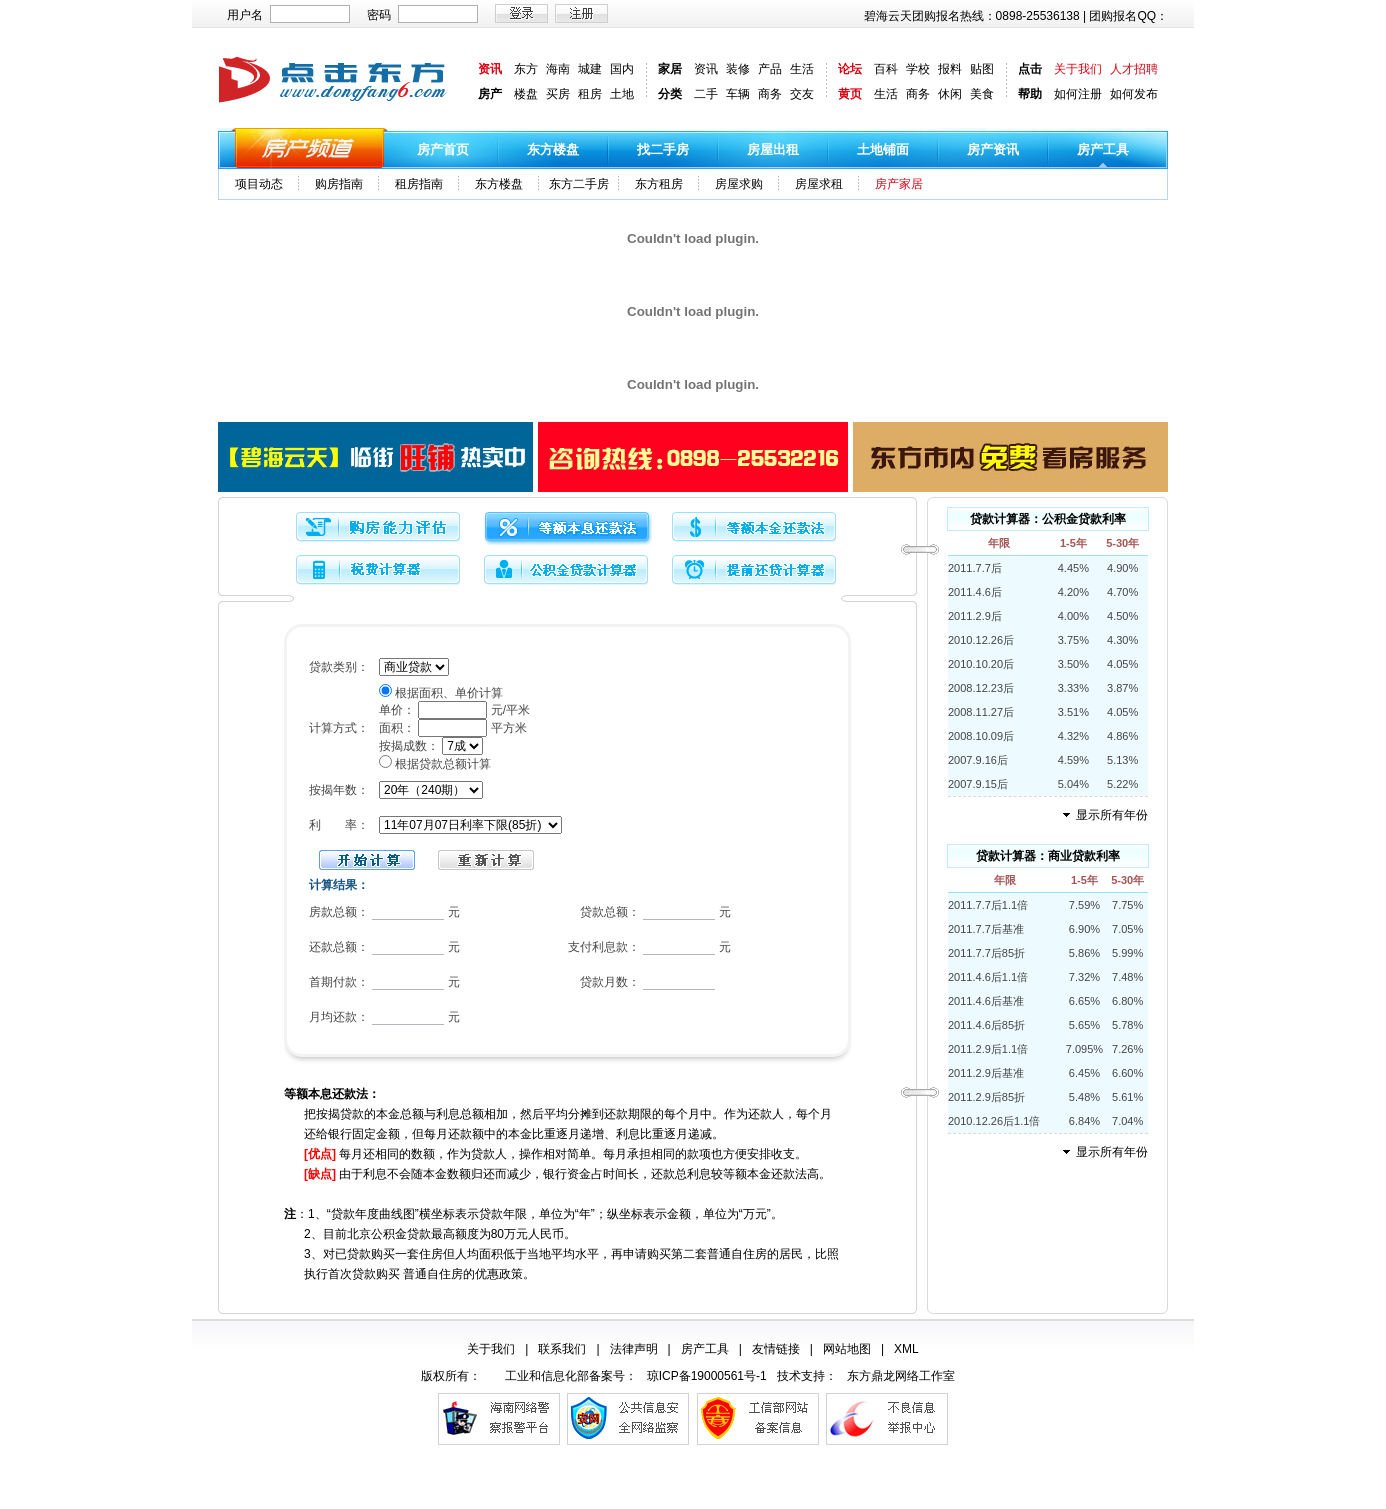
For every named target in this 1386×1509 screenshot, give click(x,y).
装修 (738, 69)
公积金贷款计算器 (568, 571)
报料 (950, 69)
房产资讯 (993, 149)
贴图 (982, 69)
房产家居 (899, 184)
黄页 (850, 94)
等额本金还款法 (756, 528)
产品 (770, 69)
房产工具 (1103, 149)
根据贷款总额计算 (443, 764)
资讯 (490, 69)
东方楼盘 (553, 149)
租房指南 (419, 184)
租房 (590, 94)
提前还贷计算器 (756, 571)
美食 (982, 94)
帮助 (1030, 94)
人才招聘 (1134, 69)
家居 (670, 69)
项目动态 (259, 184)
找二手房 (663, 149)
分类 (670, 94)
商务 (770, 94)
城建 (590, 69)
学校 (918, 69)
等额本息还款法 (568, 528)
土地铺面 (883, 149)
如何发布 (1134, 94)
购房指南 (339, 184)
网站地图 (847, 1349)
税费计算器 (380, 571)
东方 (526, 69)
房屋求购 (739, 184)
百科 (886, 69)
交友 (802, 94)
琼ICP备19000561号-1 (707, 1376)
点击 (1030, 69)
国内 (622, 69)
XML (906, 1349)
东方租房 (659, 184)
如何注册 (1078, 94)
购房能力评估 (380, 528)
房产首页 (443, 149)
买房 (558, 94)
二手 (706, 94)
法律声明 (634, 1349)
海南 (558, 69)
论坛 (850, 69)
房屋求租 (819, 184)
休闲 (950, 94)
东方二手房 (579, 184)
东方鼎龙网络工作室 (901, 1376)
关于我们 (1078, 69)
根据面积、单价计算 (449, 693)
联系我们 (562, 1349)
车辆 (738, 94)
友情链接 (776, 1349)
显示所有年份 (1112, 815)
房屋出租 (773, 149)
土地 (622, 94)
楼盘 (526, 94)
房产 (490, 94)
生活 (802, 69)
